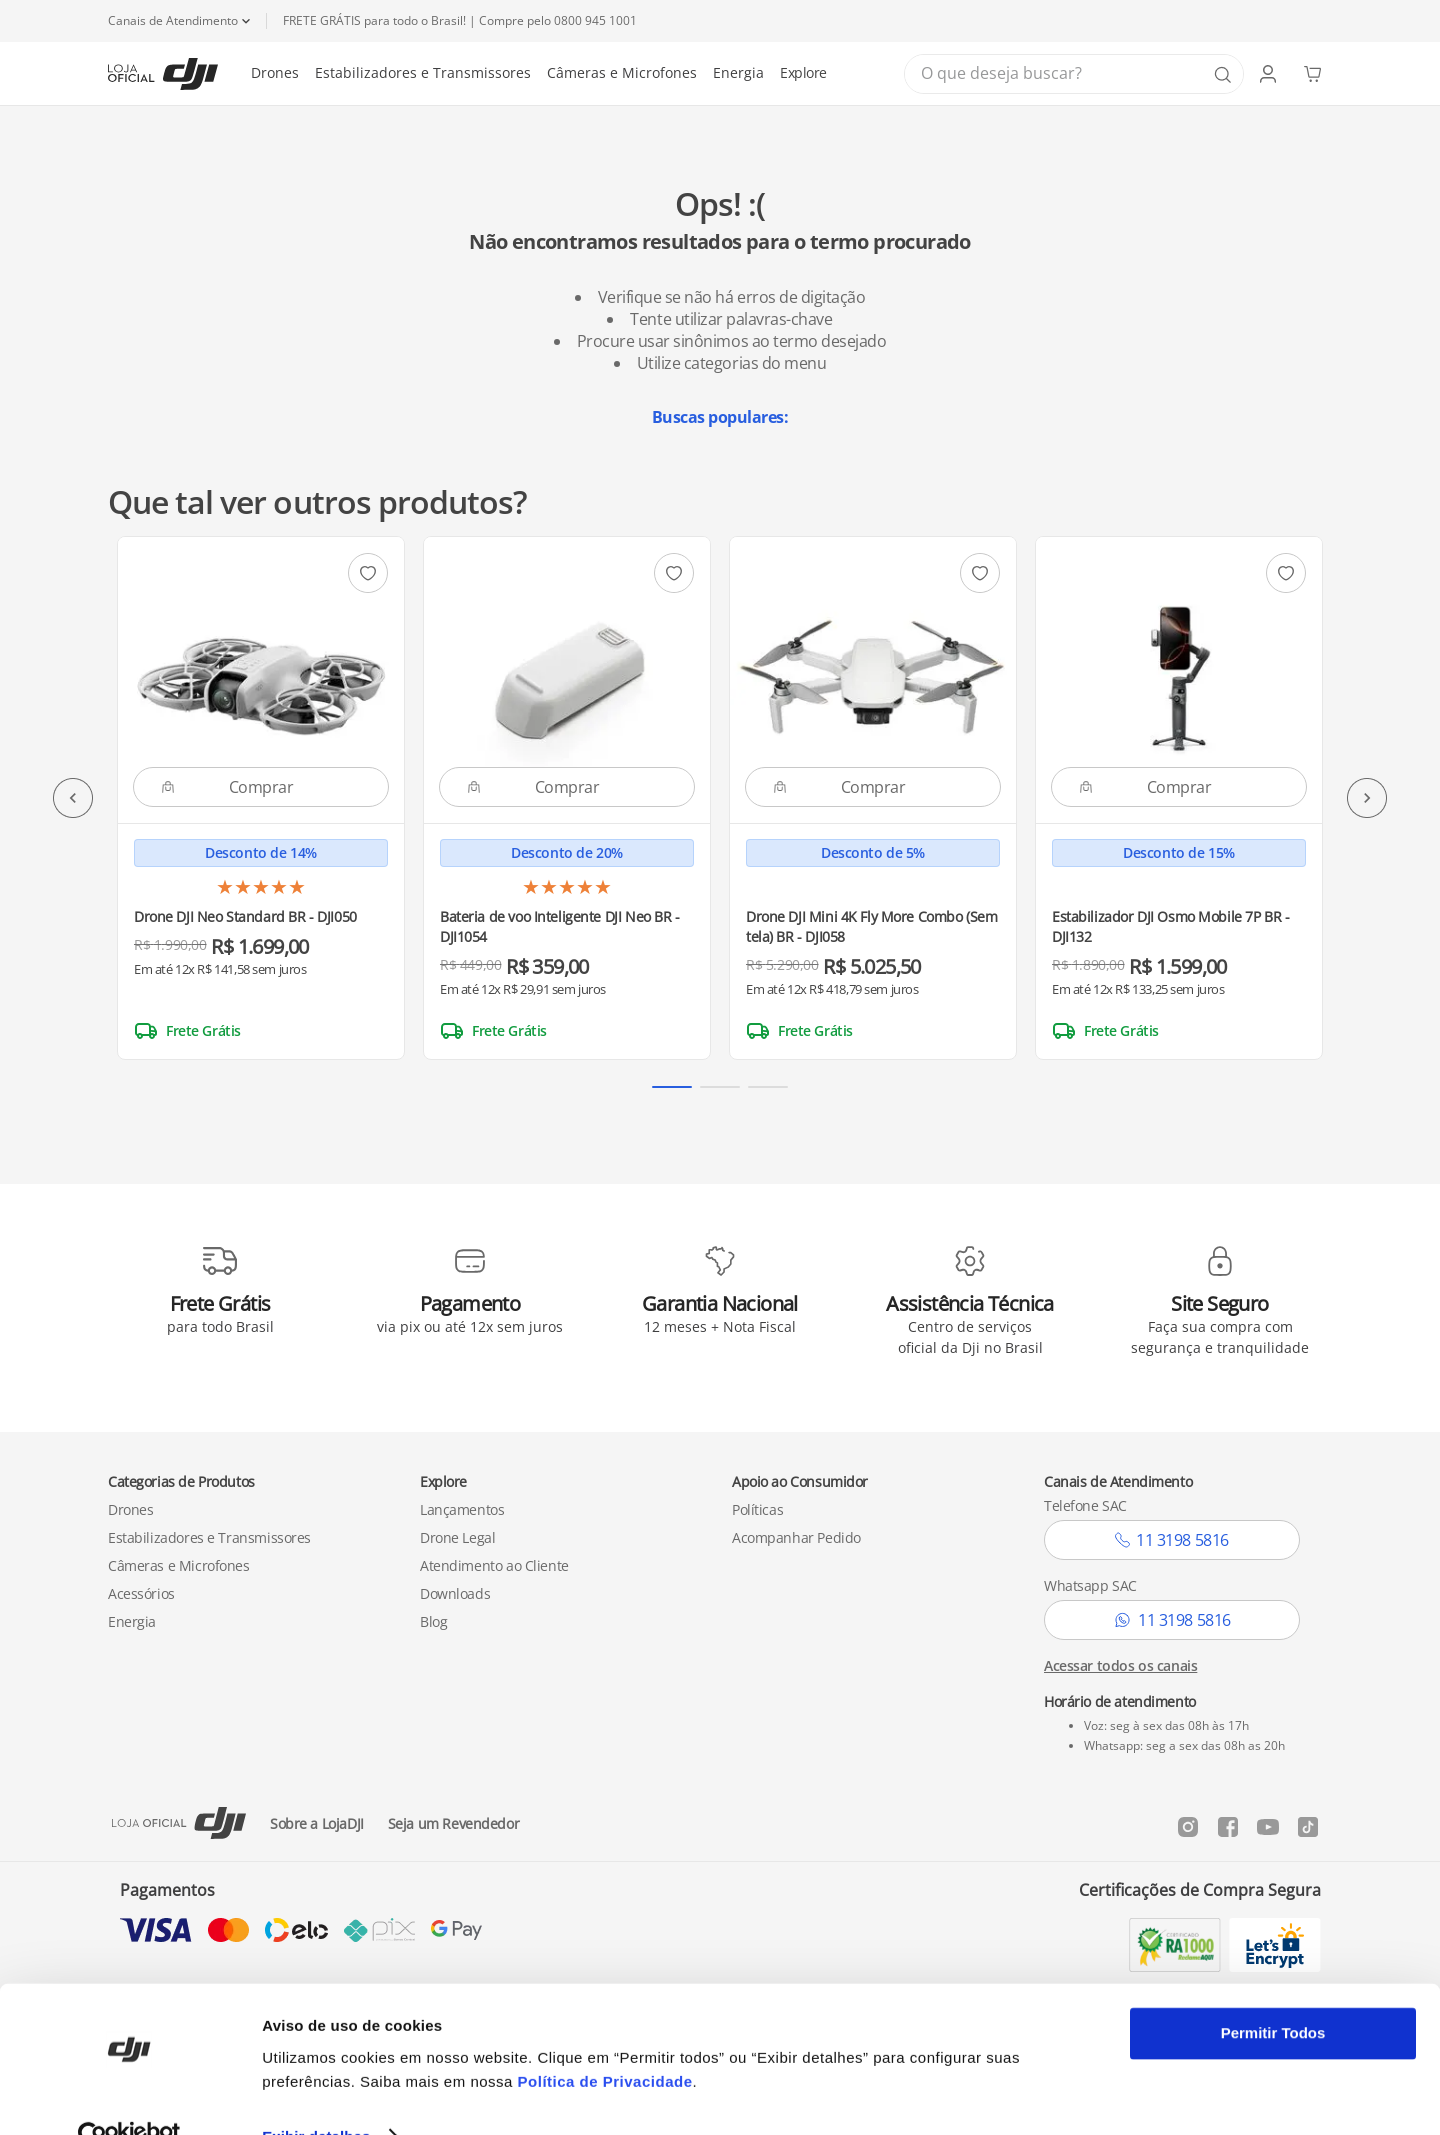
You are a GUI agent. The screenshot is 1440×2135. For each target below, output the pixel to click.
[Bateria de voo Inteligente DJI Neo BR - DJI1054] (567, 798)
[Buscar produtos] (1223, 75)
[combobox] (1074, 74)
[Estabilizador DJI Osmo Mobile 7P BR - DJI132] (1179, 798)
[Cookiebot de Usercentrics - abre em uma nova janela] (129, 2096)
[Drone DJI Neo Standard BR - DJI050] (261, 798)
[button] (672, 1087)
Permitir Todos (1273, 1993)
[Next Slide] (1367, 798)
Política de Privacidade (605, 2040)
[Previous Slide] (73, 798)
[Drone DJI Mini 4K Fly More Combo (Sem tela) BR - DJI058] (873, 798)
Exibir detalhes (316, 2095)
